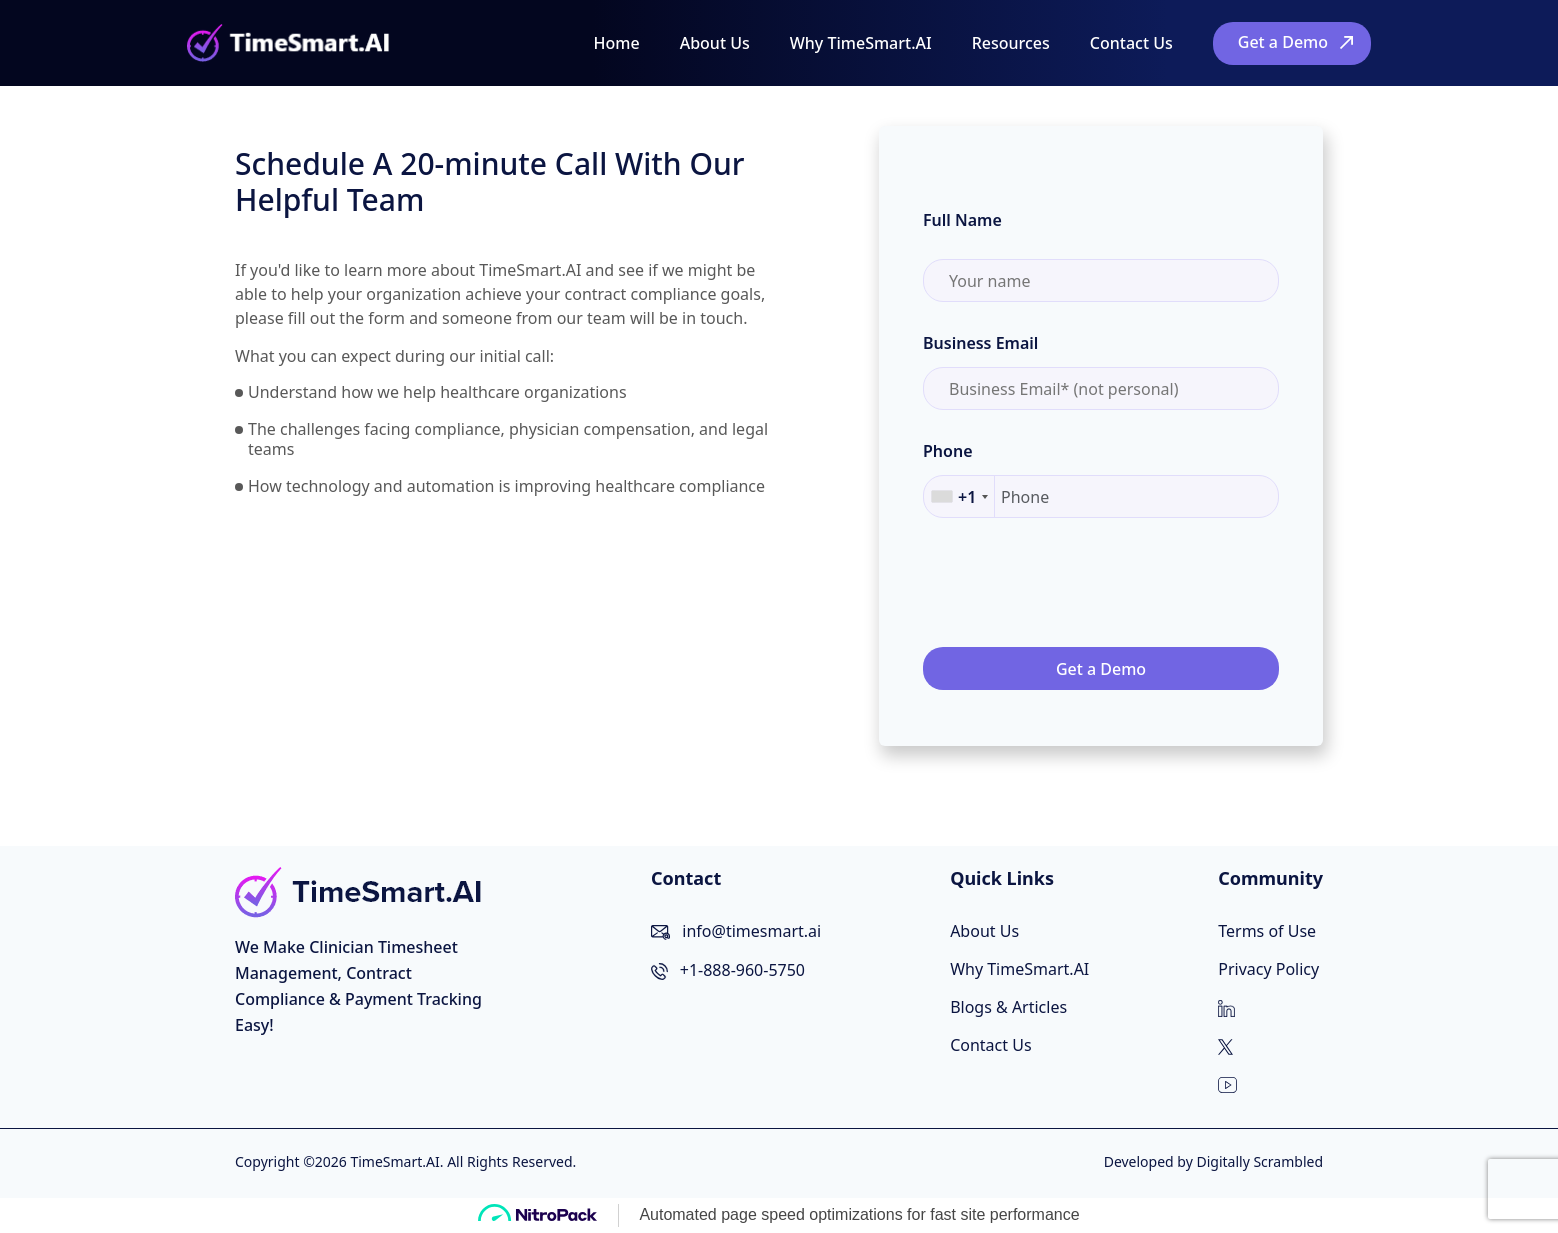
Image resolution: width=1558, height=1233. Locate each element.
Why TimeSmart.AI (861, 43)
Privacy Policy (1268, 969)
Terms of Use (1267, 931)
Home (617, 43)
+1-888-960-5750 (742, 970)
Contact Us (1131, 43)
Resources (1011, 43)
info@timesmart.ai (751, 931)
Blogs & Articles (1008, 1007)
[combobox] (959, 496)
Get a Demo (1283, 42)
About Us (715, 43)
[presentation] (1075, 584)
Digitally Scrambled (1259, 1161)
